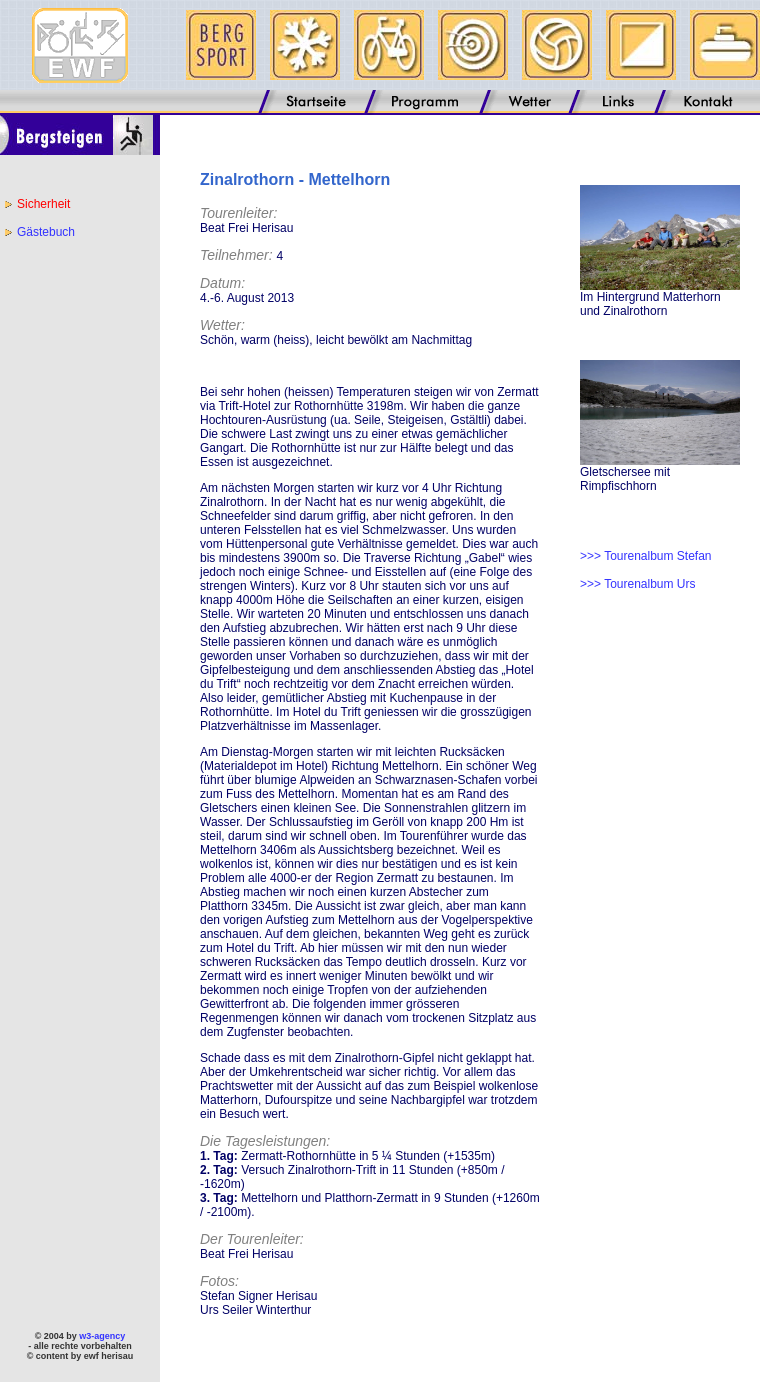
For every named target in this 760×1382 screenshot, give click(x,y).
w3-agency (101, 1336)
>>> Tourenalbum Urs (638, 584)
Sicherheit (43, 204)
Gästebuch (46, 232)
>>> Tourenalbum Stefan (646, 556)
